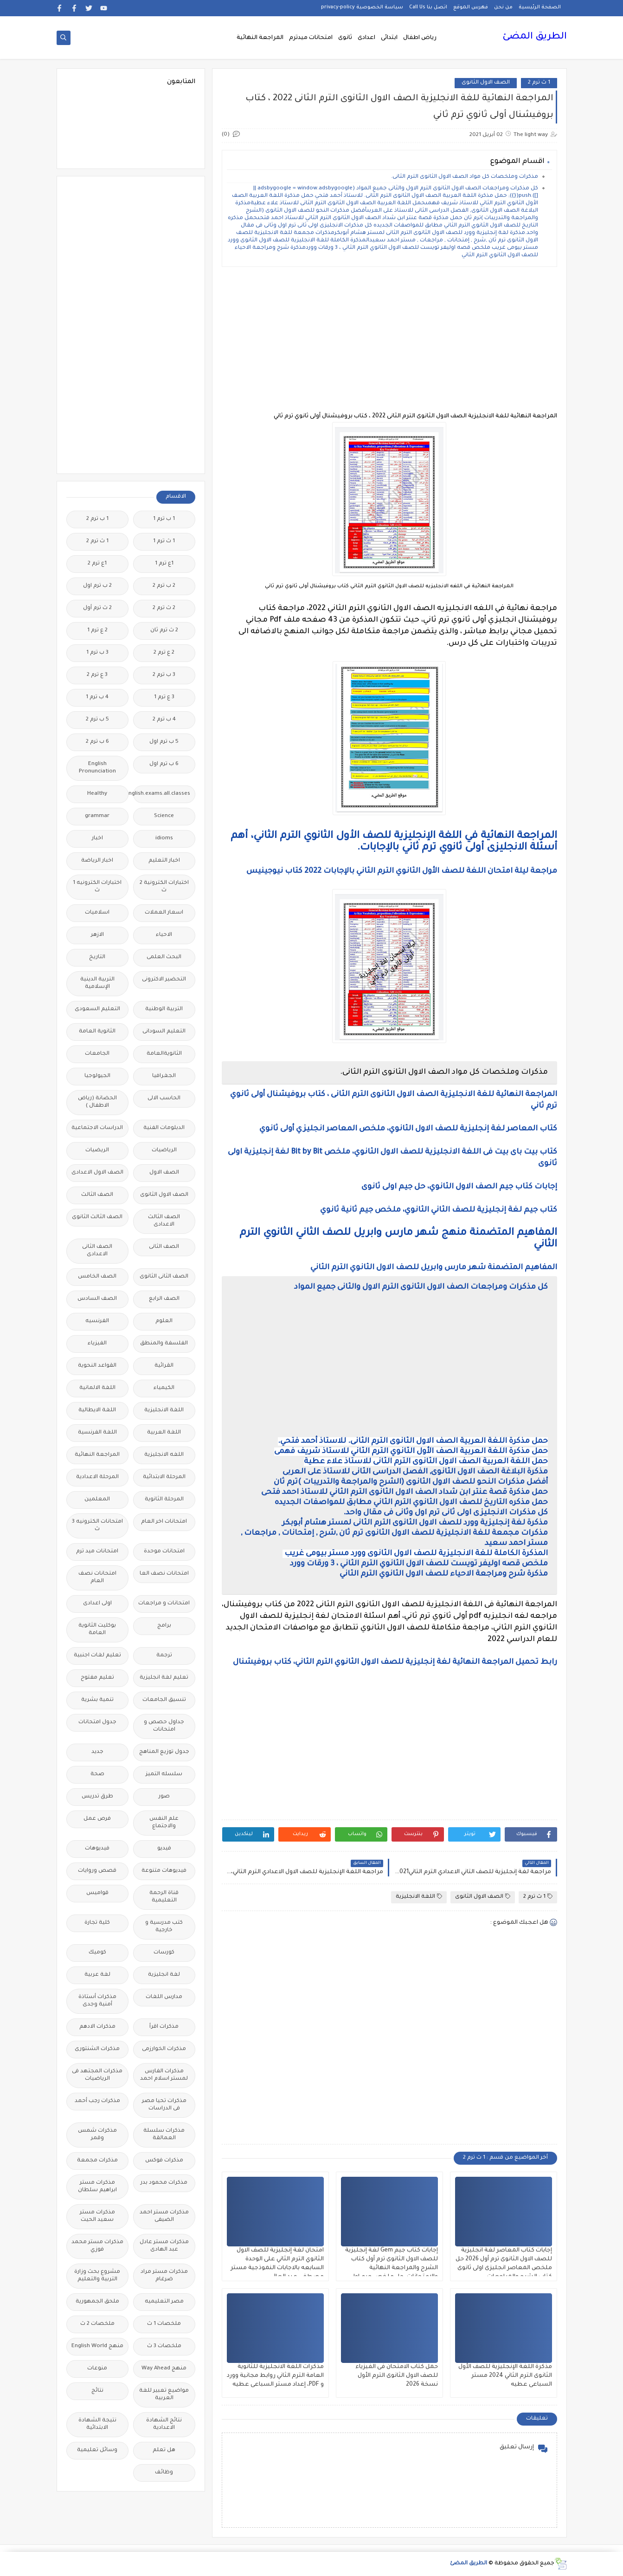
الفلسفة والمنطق (164, 1344)
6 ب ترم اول (164, 764)
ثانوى (345, 38)
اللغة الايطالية (97, 1411)
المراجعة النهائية (260, 38)
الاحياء (164, 935)
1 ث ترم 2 (539, 83)
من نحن (503, 7)
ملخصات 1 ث (164, 2324)
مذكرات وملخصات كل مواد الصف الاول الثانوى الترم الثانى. (464, 177)
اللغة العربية (164, 1433)
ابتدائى (389, 38)
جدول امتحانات (97, 1722)
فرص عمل (97, 1819)
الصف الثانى (164, 1247)
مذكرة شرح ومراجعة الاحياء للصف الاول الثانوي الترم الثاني (444, 1574)
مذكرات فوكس (164, 2161)
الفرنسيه (97, 1321)
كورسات (164, 1953)
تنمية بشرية (97, 1700)
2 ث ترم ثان (164, 631)
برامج (164, 1626)
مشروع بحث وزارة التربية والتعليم (97, 2276)
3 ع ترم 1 (164, 697)
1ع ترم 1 (164, 564)
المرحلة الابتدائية (164, 1477)
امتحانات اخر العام (164, 1522)
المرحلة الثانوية (164, 1500)
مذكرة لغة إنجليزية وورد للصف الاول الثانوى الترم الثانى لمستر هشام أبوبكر (415, 1523)
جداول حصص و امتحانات (164, 1726)
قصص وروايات (97, 1871)
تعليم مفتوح (97, 1678)
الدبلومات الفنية (164, 1128)
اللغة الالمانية (97, 1388)
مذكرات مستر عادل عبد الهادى (164, 2246)
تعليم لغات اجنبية (97, 1656)
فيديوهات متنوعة (163, 1871)
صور (164, 1797)
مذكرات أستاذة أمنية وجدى (97, 2001)
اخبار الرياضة (97, 861)
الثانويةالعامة (164, 1054)
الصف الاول (164, 1173)
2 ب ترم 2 (164, 586)
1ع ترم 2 (97, 564)
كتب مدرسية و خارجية (164, 1927)
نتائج (97, 2391)
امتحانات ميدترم (311, 38)
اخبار (97, 839)
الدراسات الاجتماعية (97, 1128)
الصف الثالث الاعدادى (164, 1221)
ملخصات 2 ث (97, 2324)
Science (164, 816)
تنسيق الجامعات (164, 1700)
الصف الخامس (97, 1277)
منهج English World (97, 2346)
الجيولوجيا (97, 1076)
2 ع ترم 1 (97, 631)
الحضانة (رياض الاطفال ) (97, 1102)
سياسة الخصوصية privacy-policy (362, 7)
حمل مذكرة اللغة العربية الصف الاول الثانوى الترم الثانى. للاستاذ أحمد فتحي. (413, 1441)
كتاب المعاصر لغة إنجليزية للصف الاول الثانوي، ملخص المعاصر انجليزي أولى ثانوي (408, 1129)
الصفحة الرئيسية (540, 7)
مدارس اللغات (164, 1997)
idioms (164, 839)
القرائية (163, 1366)
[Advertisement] (389, 339)
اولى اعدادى (97, 1604)
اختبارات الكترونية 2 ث (164, 887)
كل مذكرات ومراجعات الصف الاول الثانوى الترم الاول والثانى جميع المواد (421, 1287)
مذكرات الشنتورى (97, 2049)
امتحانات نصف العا (164, 1574)
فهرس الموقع (470, 7)
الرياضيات (164, 1151)
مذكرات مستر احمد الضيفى (164, 2216)
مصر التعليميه (164, 2302)
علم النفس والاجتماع (164, 1823)
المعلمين (97, 1500)
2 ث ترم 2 (164, 608)
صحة (97, 1774)
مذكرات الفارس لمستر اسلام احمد (164, 2075)
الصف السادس (97, 1299)
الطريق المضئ (534, 37)
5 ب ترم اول (164, 742)
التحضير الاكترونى (164, 980)
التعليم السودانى (164, 1032)
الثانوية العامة (97, 1032)
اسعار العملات (164, 913)
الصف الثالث (97, 1195)
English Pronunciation (97, 768)
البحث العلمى (164, 957)
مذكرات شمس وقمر (97, 2134)
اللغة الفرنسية (97, 1433)
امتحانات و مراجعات (164, 1604)
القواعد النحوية (97, 1366)
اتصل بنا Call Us (428, 7)
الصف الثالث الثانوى (97, 1217)
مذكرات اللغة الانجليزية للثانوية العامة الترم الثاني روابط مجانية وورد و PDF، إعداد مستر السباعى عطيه (275, 2376)
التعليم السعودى (97, 1009)
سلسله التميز (164, 1774)
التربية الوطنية (164, 1009)
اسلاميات (97, 913)
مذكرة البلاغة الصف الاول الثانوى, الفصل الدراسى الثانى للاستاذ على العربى (415, 1472)
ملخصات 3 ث (164, 2346)
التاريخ (97, 957)
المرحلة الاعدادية (97, 1477)
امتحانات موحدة (164, 1552)
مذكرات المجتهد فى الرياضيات (97, 2075)
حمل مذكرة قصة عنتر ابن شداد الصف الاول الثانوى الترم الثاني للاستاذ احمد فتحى (404, 1492)
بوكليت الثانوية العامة (97, 1629)
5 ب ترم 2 (97, 720)
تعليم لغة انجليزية (164, 1678)
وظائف (164, 2473)
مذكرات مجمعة (97, 2161)
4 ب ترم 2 (164, 720)
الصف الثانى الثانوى (164, 1277)
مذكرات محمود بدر (164, 2183)
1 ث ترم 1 (164, 542)
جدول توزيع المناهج (164, 1752)
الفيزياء (97, 1344)
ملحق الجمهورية (97, 2302)
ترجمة (164, 1656)
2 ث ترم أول (97, 608)
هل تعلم (164, 2450)
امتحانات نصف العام (97, 1577)
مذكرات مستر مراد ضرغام (164, 2276)
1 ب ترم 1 (164, 519)
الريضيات (97, 1151)
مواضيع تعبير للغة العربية (164, 2394)
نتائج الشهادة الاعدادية (164, 2424)
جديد (97, 1752)
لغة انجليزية (164, 1975)
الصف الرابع (164, 1299)
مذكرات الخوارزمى (164, 2049)
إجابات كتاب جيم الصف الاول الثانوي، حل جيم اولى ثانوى (459, 1187)
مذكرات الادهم (97, 2027)
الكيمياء (164, 1388)
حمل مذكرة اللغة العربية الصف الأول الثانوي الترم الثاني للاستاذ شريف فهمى (411, 1451)
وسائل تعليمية (97, 2450)
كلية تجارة (97, 1923)
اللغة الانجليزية (419, 1897)
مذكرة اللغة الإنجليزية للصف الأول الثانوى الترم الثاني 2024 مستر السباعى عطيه (505, 2376)
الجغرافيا (164, 1076)
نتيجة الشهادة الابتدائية (97, 2424)
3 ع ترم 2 (97, 675)
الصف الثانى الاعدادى (97, 1251)
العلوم (164, 1321)
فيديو (164, 1849)
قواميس (97, 1893)
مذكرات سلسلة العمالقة (164, 2134)
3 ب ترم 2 (164, 675)
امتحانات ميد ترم (97, 1552)
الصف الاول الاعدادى (97, 1173)
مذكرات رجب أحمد (97, 2101)
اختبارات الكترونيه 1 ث (97, 887)
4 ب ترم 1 (97, 697)
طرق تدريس (97, 1797)
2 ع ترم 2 (164, 653)
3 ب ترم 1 (97, 653)
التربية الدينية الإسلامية (97, 983)
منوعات (97, 2369)
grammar (97, 816)
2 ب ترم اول (97, 586)
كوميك (97, 1953)
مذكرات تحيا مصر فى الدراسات (164, 2105)
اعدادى (366, 38)
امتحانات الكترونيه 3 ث (97, 1525)
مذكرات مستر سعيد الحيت (97, 2216)
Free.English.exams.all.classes (161, 794)
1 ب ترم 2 (97, 519)
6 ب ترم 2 (97, 742)
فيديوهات (97, 1849)
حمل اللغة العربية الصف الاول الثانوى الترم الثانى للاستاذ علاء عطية (426, 1462)
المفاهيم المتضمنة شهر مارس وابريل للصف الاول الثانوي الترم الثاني (432, 1268)
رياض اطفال (420, 38)
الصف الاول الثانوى (486, 83)
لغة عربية (97, 1975)
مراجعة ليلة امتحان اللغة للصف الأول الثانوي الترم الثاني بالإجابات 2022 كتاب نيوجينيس (401, 871)
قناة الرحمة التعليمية (164, 1897)
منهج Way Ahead (163, 2369)
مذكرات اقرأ (164, 2027)
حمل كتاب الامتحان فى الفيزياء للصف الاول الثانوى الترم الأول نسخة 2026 (396, 2376)
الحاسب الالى (164, 1099)
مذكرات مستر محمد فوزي (97, 2246)
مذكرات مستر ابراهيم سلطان (97, 2186)
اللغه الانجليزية (164, 1455)
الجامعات (97, 1054)
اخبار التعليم (164, 861)
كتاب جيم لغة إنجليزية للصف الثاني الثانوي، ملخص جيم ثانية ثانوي (438, 1210)
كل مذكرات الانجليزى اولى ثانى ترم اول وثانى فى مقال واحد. (445, 1513)
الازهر (97, 935)
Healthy (97, 794)
